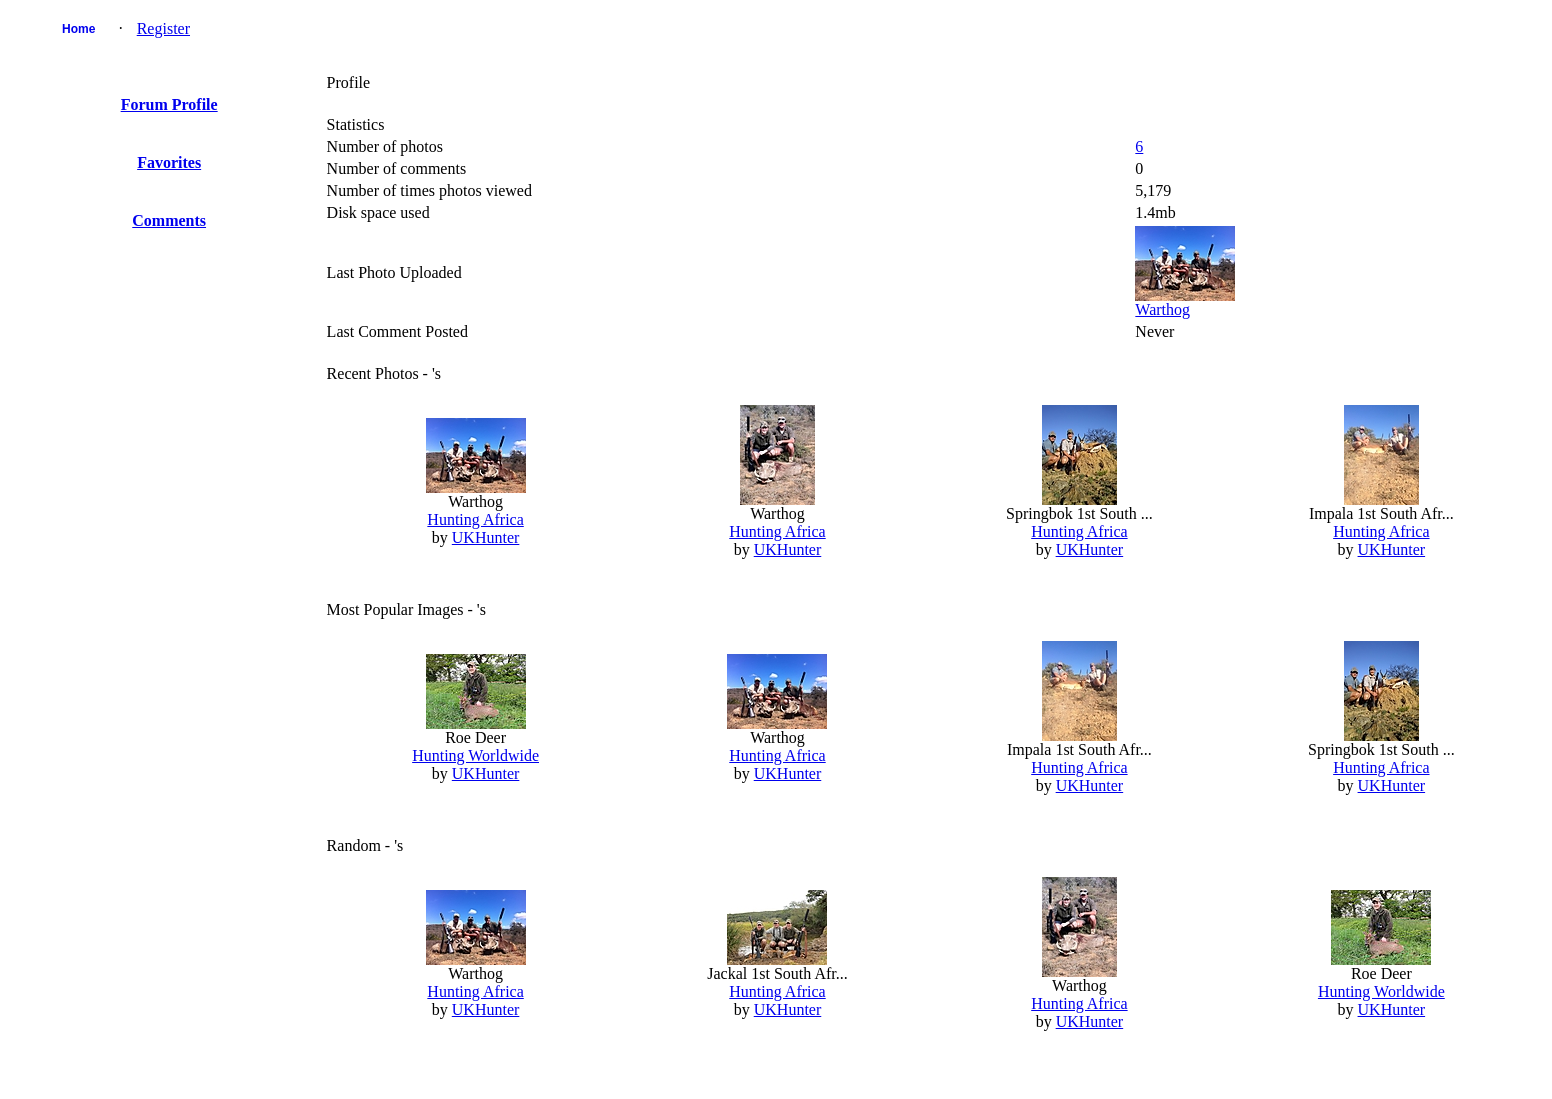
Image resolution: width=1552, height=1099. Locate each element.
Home (78, 29)
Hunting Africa (475, 519)
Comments (169, 220)
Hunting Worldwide (475, 755)
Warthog (1162, 309)
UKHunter (486, 537)
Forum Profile (169, 104)
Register (163, 28)
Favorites (169, 162)
